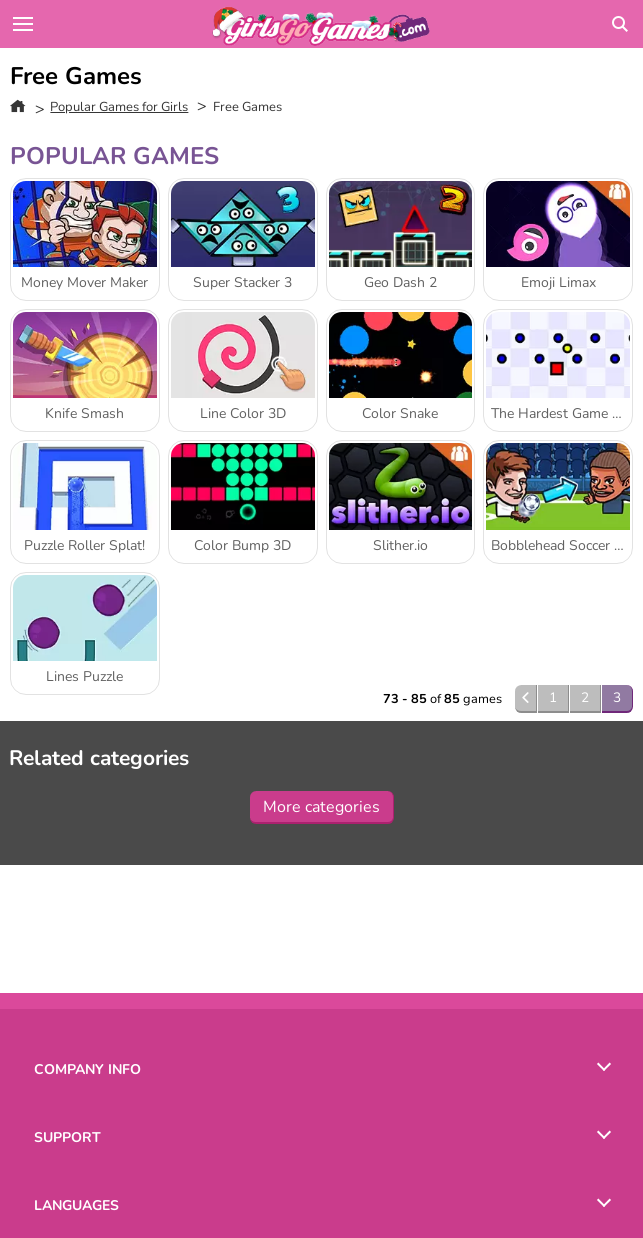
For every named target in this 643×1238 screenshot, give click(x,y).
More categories (321, 807)
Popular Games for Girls (119, 107)
